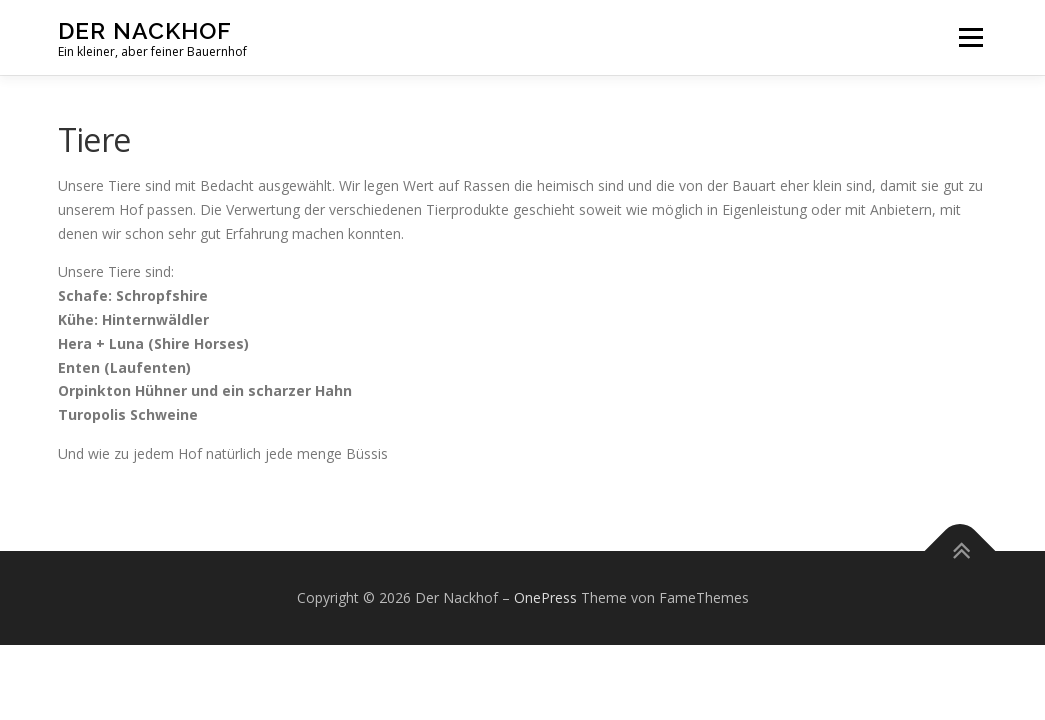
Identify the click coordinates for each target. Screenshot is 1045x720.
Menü (970, 37)
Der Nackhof (145, 30)
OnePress (545, 597)
